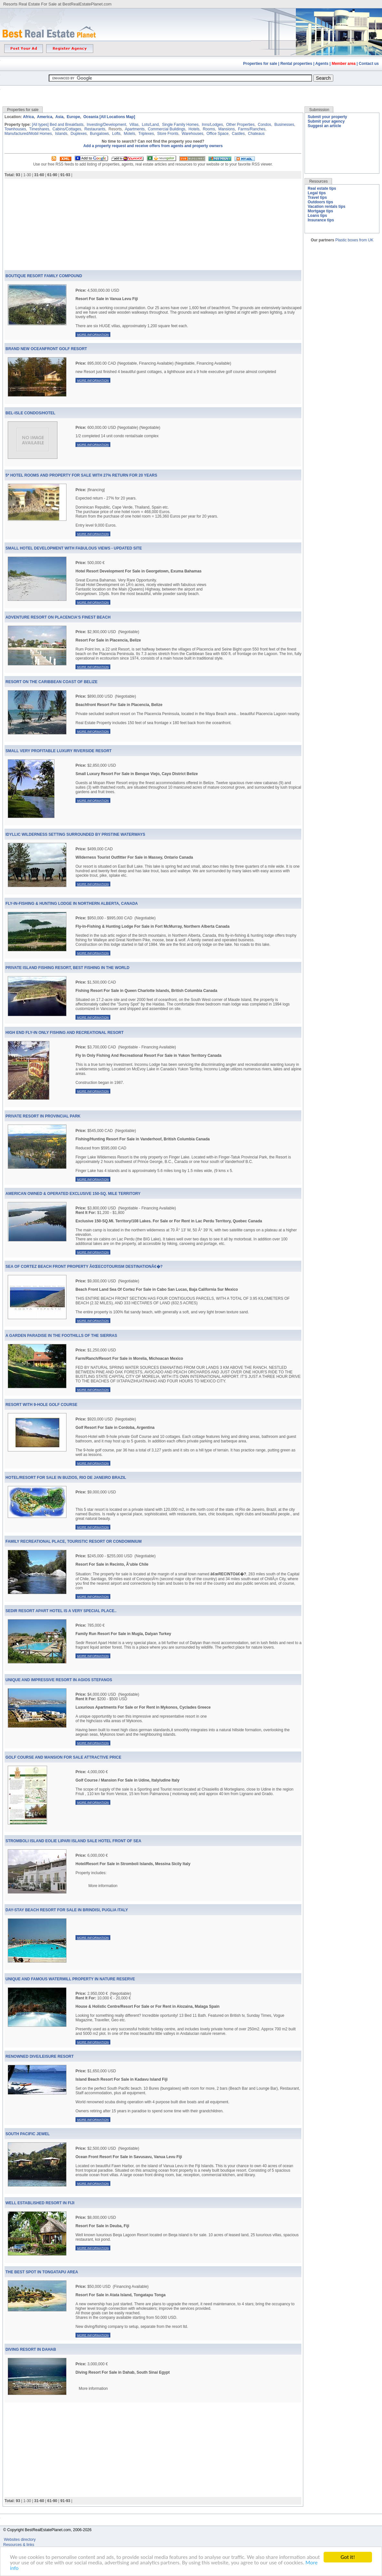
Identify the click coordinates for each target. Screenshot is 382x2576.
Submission (319, 109)
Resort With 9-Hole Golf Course (41, 1404)
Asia (59, 117)
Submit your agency (326, 121)
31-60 (39, 175)
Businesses (284, 124)
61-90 (52, 175)
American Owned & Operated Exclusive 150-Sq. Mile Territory (73, 1193)
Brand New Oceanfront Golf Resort (46, 349)
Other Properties (240, 124)
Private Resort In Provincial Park (42, 1116)
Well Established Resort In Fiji (40, 2203)
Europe (73, 117)
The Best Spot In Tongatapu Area (41, 2272)
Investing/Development (106, 124)
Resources (318, 181)
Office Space (217, 133)
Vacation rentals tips (327, 206)
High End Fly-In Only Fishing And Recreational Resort (64, 1032)
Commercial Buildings (166, 129)
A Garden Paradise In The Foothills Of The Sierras (61, 1335)
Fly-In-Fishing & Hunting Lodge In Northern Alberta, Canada (71, 903)
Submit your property (327, 117)
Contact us (369, 63)
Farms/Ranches (252, 129)
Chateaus (256, 133)
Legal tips (317, 193)
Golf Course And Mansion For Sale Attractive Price (63, 1757)
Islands (61, 133)
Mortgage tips (320, 211)
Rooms (209, 129)
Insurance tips (321, 220)
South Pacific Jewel (27, 2134)
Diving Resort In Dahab (30, 2349)
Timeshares (39, 129)
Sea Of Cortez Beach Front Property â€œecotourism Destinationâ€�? (84, 1266)
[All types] (40, 124)
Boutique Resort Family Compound (43, 276)
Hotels (193, 129)
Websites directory (20, 2539)
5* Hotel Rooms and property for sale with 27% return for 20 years (81, 475)
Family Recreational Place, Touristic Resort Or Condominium (73, 1541)
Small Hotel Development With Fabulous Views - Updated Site (73, 548)
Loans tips (317, 215)
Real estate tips (322, 188)
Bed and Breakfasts (67, 124)
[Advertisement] (191, 91)
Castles (238, 133)
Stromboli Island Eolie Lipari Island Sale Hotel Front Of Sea (73, 1841)
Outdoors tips (320, 202)
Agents (321, 63)
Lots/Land (150, 124)
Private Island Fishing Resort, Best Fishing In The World (67, 967)
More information (93, 334)
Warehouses (192, 133)
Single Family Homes (180, 124)
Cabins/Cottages (67, 129)
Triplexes (146, 133)
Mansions (226, 129)
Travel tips (317, 197)
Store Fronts (167, 133)
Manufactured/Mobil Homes (28, 133)
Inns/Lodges (212, 124)
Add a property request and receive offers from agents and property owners (153, 146)
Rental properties (296, 63)
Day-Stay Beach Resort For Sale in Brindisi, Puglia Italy (66, 1910)
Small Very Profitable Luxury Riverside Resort (58, 751)
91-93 (65, 175)
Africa (28, 117)
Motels (129, 133)
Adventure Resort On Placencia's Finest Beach (58, 617)
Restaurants (95, 129)
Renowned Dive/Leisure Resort (39, 2056)
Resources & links (18, 2544)
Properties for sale (260, 63)
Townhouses (15, 129)
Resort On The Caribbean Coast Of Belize (51, 682)
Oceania (90, 117)
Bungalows (99, 133)
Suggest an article (324, 126)
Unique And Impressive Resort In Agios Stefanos (58, 1680)
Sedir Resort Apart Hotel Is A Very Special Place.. (60, 1611)
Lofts (116, 133)
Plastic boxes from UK (354, 240)
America (44, 117)
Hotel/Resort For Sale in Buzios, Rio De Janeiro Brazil (65, 1477)
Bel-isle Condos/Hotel (30, 413)
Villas (133, 124)
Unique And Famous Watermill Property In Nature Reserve (70, 1979)
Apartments (135, 129)
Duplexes (79, 133)
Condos (264, 124)
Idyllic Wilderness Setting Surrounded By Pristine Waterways (75, 834)
